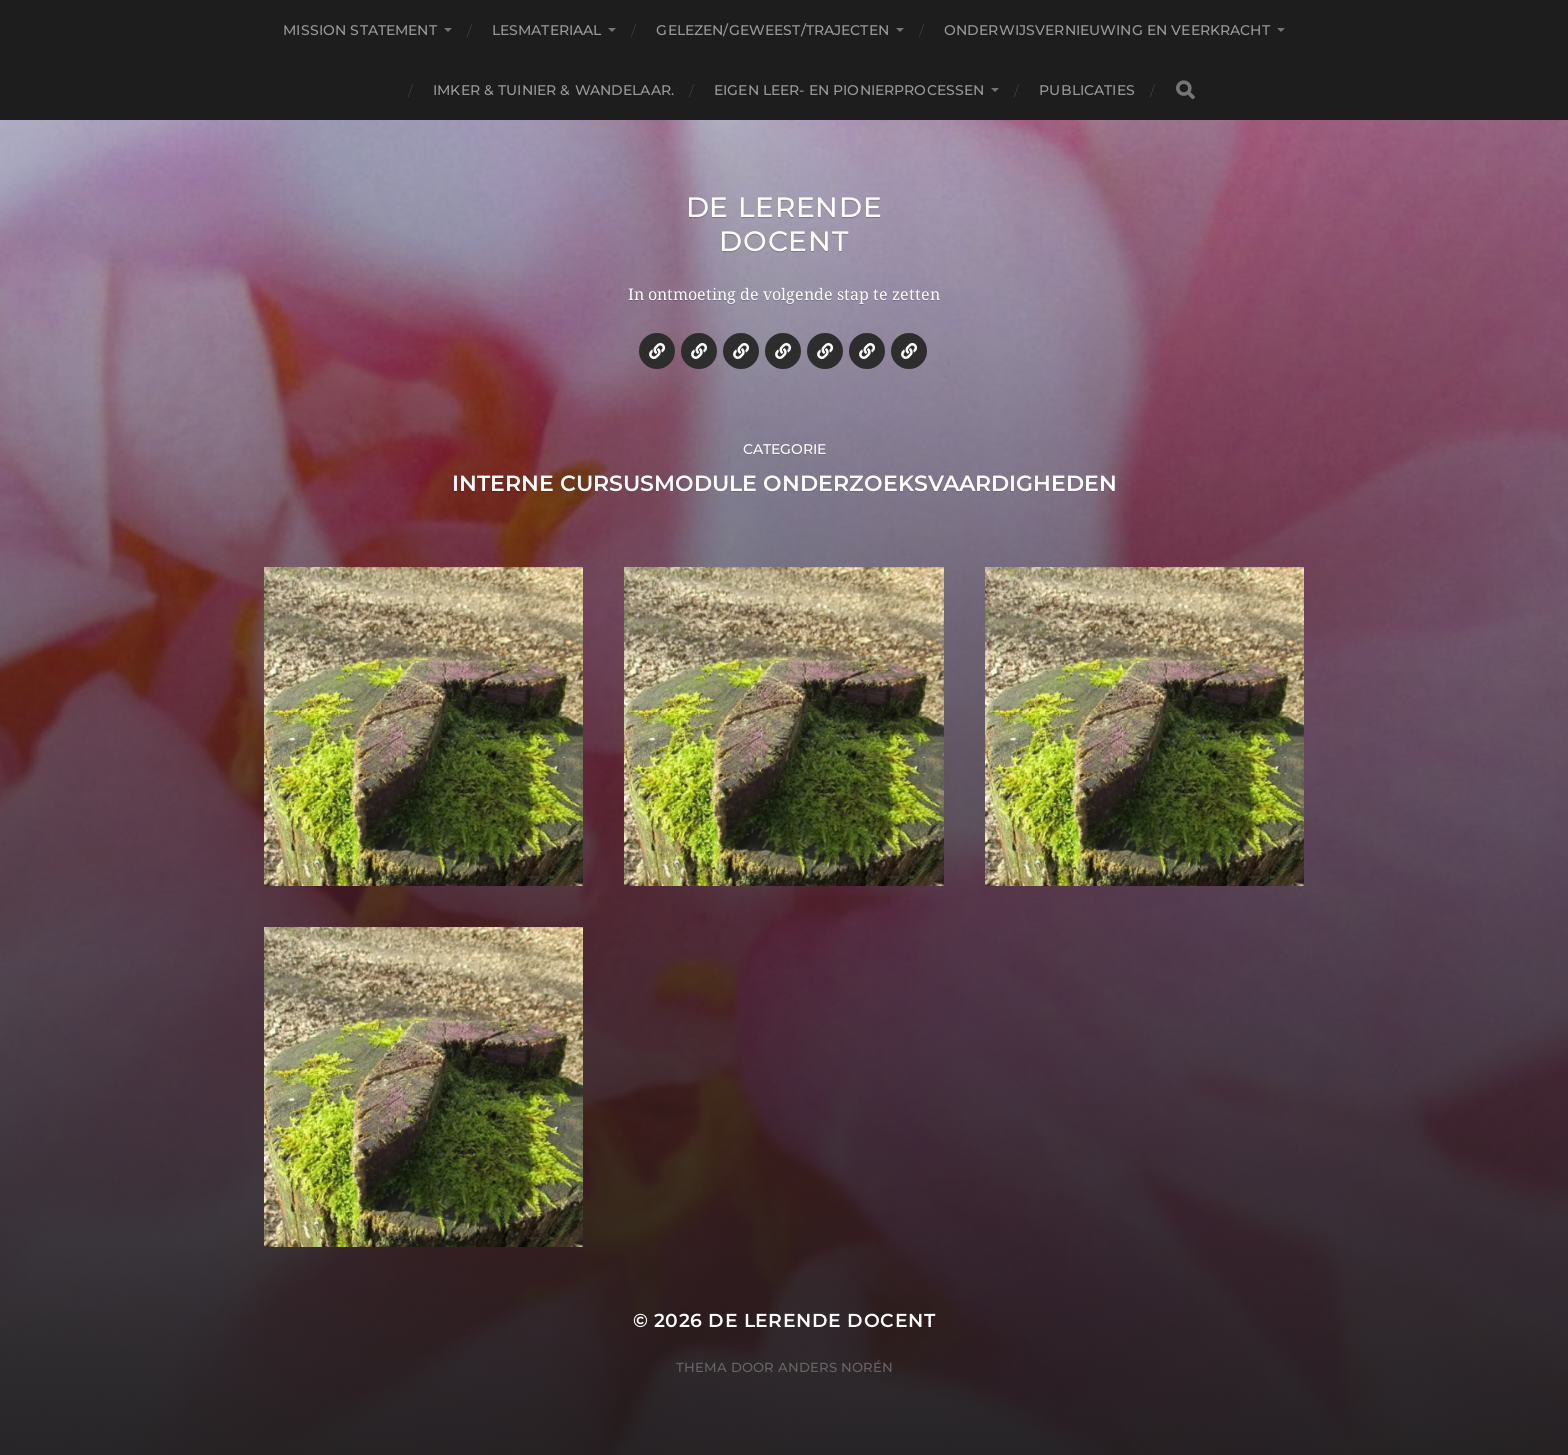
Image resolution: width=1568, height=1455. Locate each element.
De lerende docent (784, 224)
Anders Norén (835, 1367)
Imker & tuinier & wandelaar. (553, 90)
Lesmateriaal (547, 30)
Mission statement (359, 30)
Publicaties (1087, 90)
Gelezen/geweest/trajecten (772, 30)
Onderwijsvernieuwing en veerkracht (1107, 30)
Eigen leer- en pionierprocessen (849, 90)
